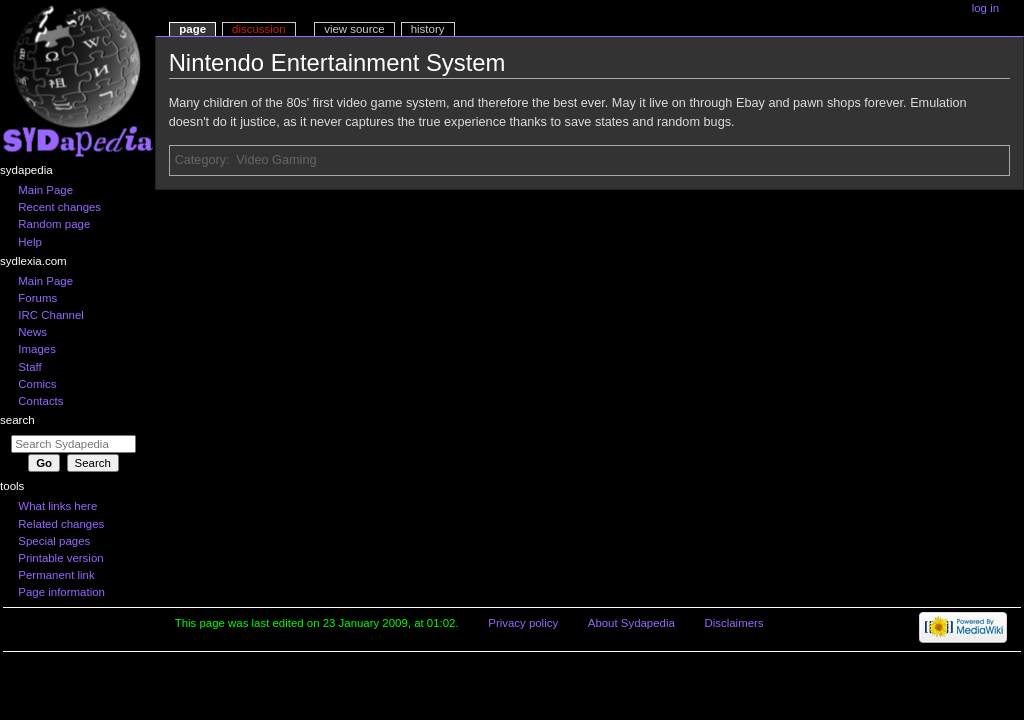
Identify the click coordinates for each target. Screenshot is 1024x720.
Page (192, 29)
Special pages (54, 541)
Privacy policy (523, 623)
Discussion (258, 29)
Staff (29, 367)
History (428, 29)
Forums (37, 298)
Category (200, 160)
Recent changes (59, 207)
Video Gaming (276, 160)
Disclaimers (734, 623)
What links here (57, 506)
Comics (37, 384)
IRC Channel (51, 315)
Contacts (40, 401)
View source (354, 29)
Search (17, 420)
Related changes (61, 524)
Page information (61, 592)
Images (37, 349)
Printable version (60, 558)
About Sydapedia (631, 623)
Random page (54, 224)
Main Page (45, 190)
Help (30, 242)
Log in (985, 8)
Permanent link (56, 575)
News (32, 332)
